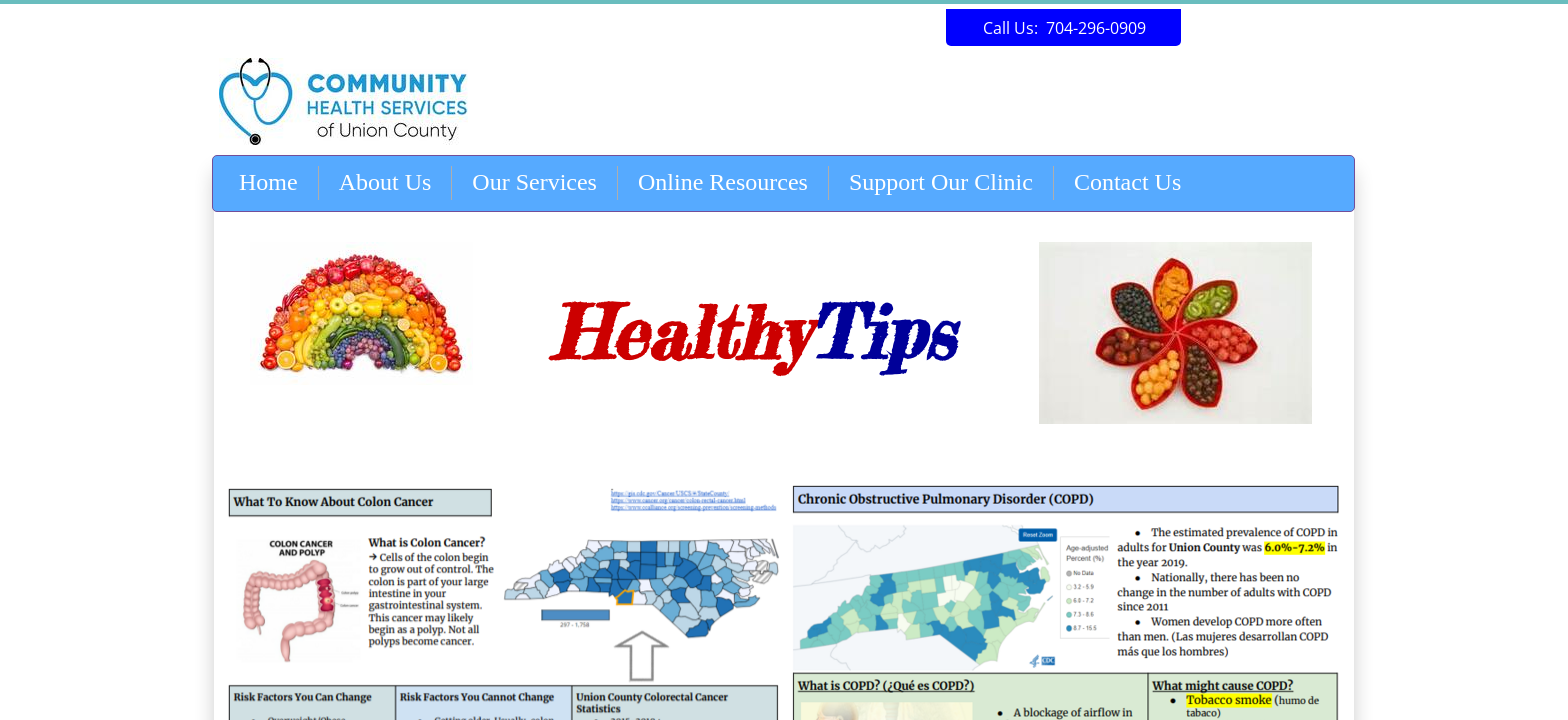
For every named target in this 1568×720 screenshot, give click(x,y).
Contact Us (1127, 182)
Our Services (534, 182)
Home (268, 182)
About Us (385, 182)
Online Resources (723, 182)
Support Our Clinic (941, 182)
